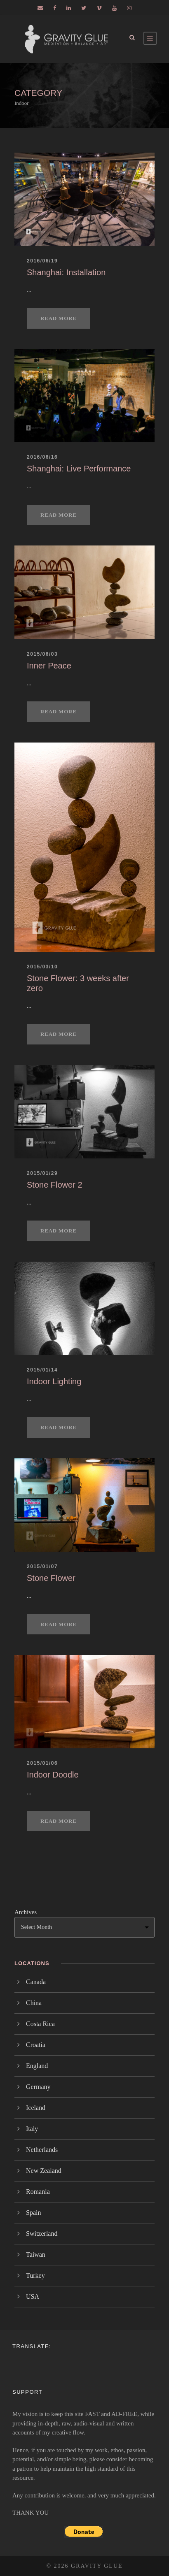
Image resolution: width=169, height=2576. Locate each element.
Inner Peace (49, 665)
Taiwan (35, 2254)
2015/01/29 (42, 1173)
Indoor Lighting (54, 1381)
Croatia (35, 2044)
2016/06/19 (42, 261)
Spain (33, 2212)
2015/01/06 (42, 1763)
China (34, 2002)
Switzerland (41, 2233)
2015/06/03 (42, 654)
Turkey (35, 2275)
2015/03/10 (42, 967)
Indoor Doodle (53, 1774)
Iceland (35, 2107)
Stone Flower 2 (54, 1184)
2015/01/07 (42, 1566)
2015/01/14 (42, 1370)
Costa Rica (40, 2023)
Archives (25, 1912)
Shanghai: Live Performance (79, 468)
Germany (38, 2086)
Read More (58, 318)
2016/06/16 (42, 457)
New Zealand (43, 2170)
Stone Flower (51, 1578)
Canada (36, 1981)
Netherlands (42, 2149)
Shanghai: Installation (66, 272)
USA (32, 2296)
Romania (38, 2191)
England (37, 2065)
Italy (32, 2128)
